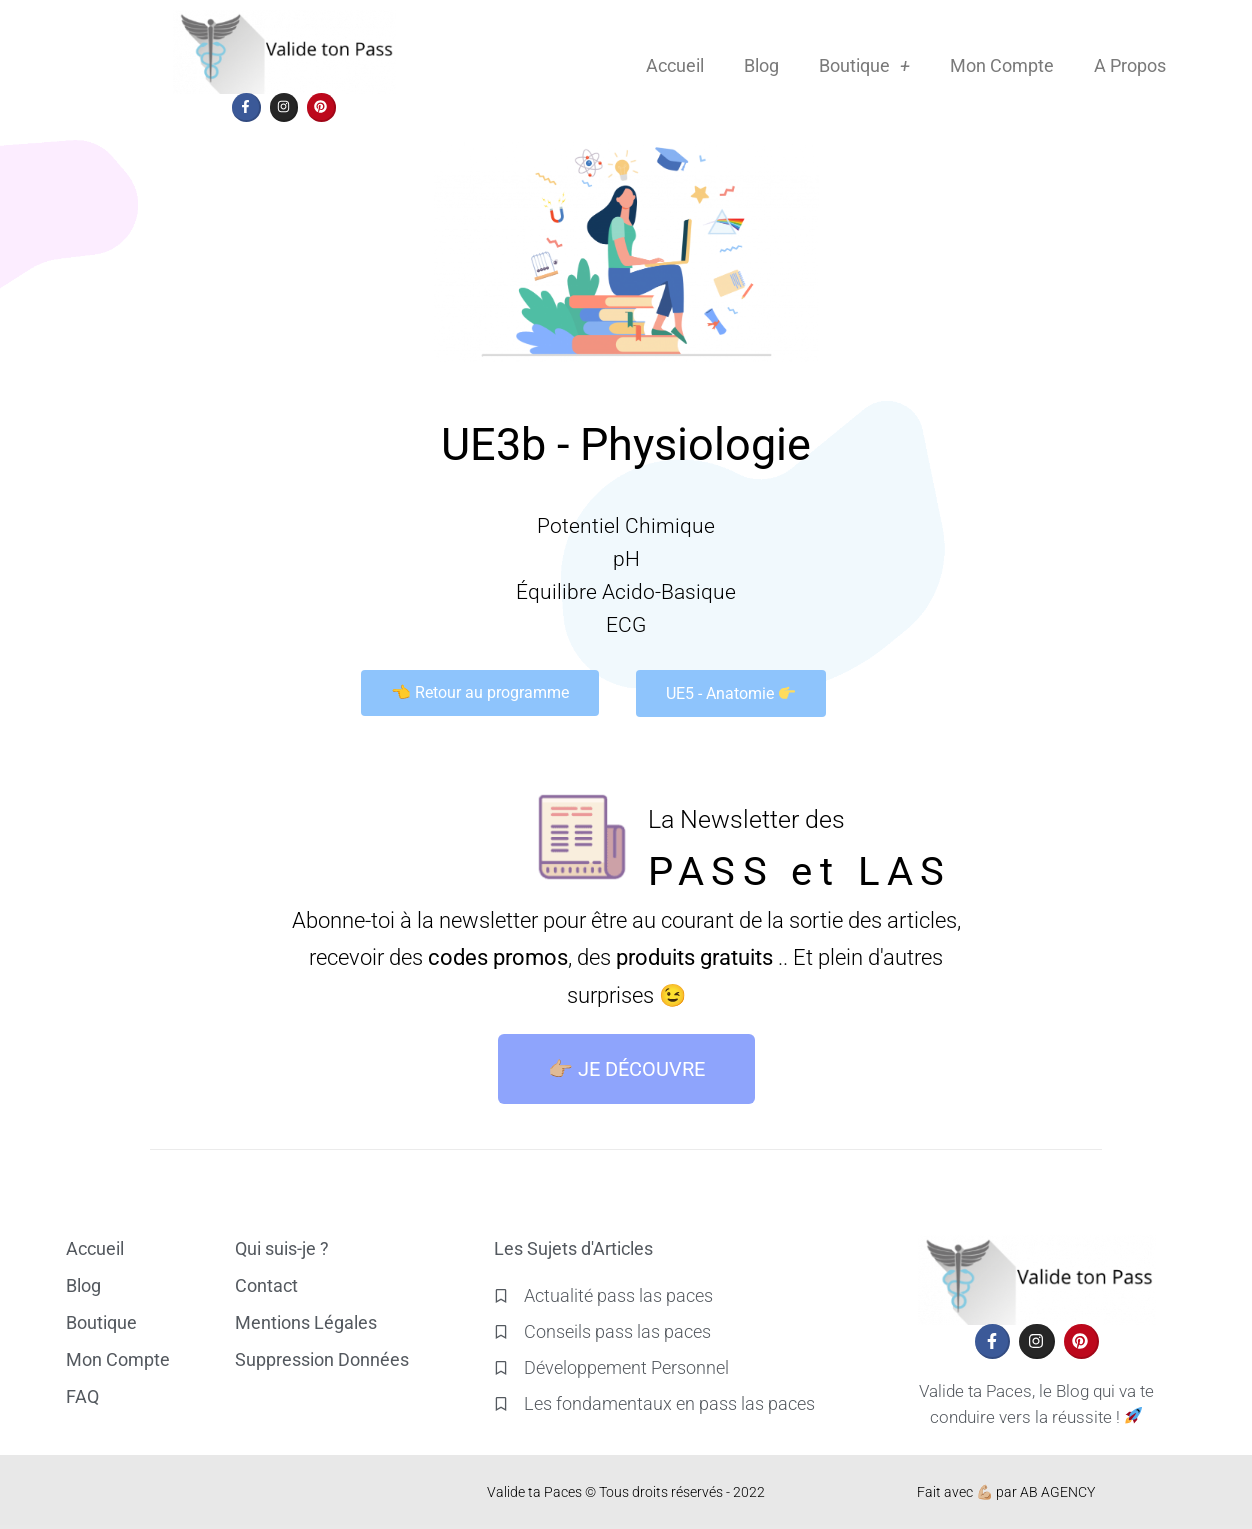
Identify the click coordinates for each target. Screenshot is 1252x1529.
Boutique (864, 66)
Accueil (675, 65)
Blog (761, 65)
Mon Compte (1002, 65)
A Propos (1130, 65)
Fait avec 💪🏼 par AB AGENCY (1006, 1492)
